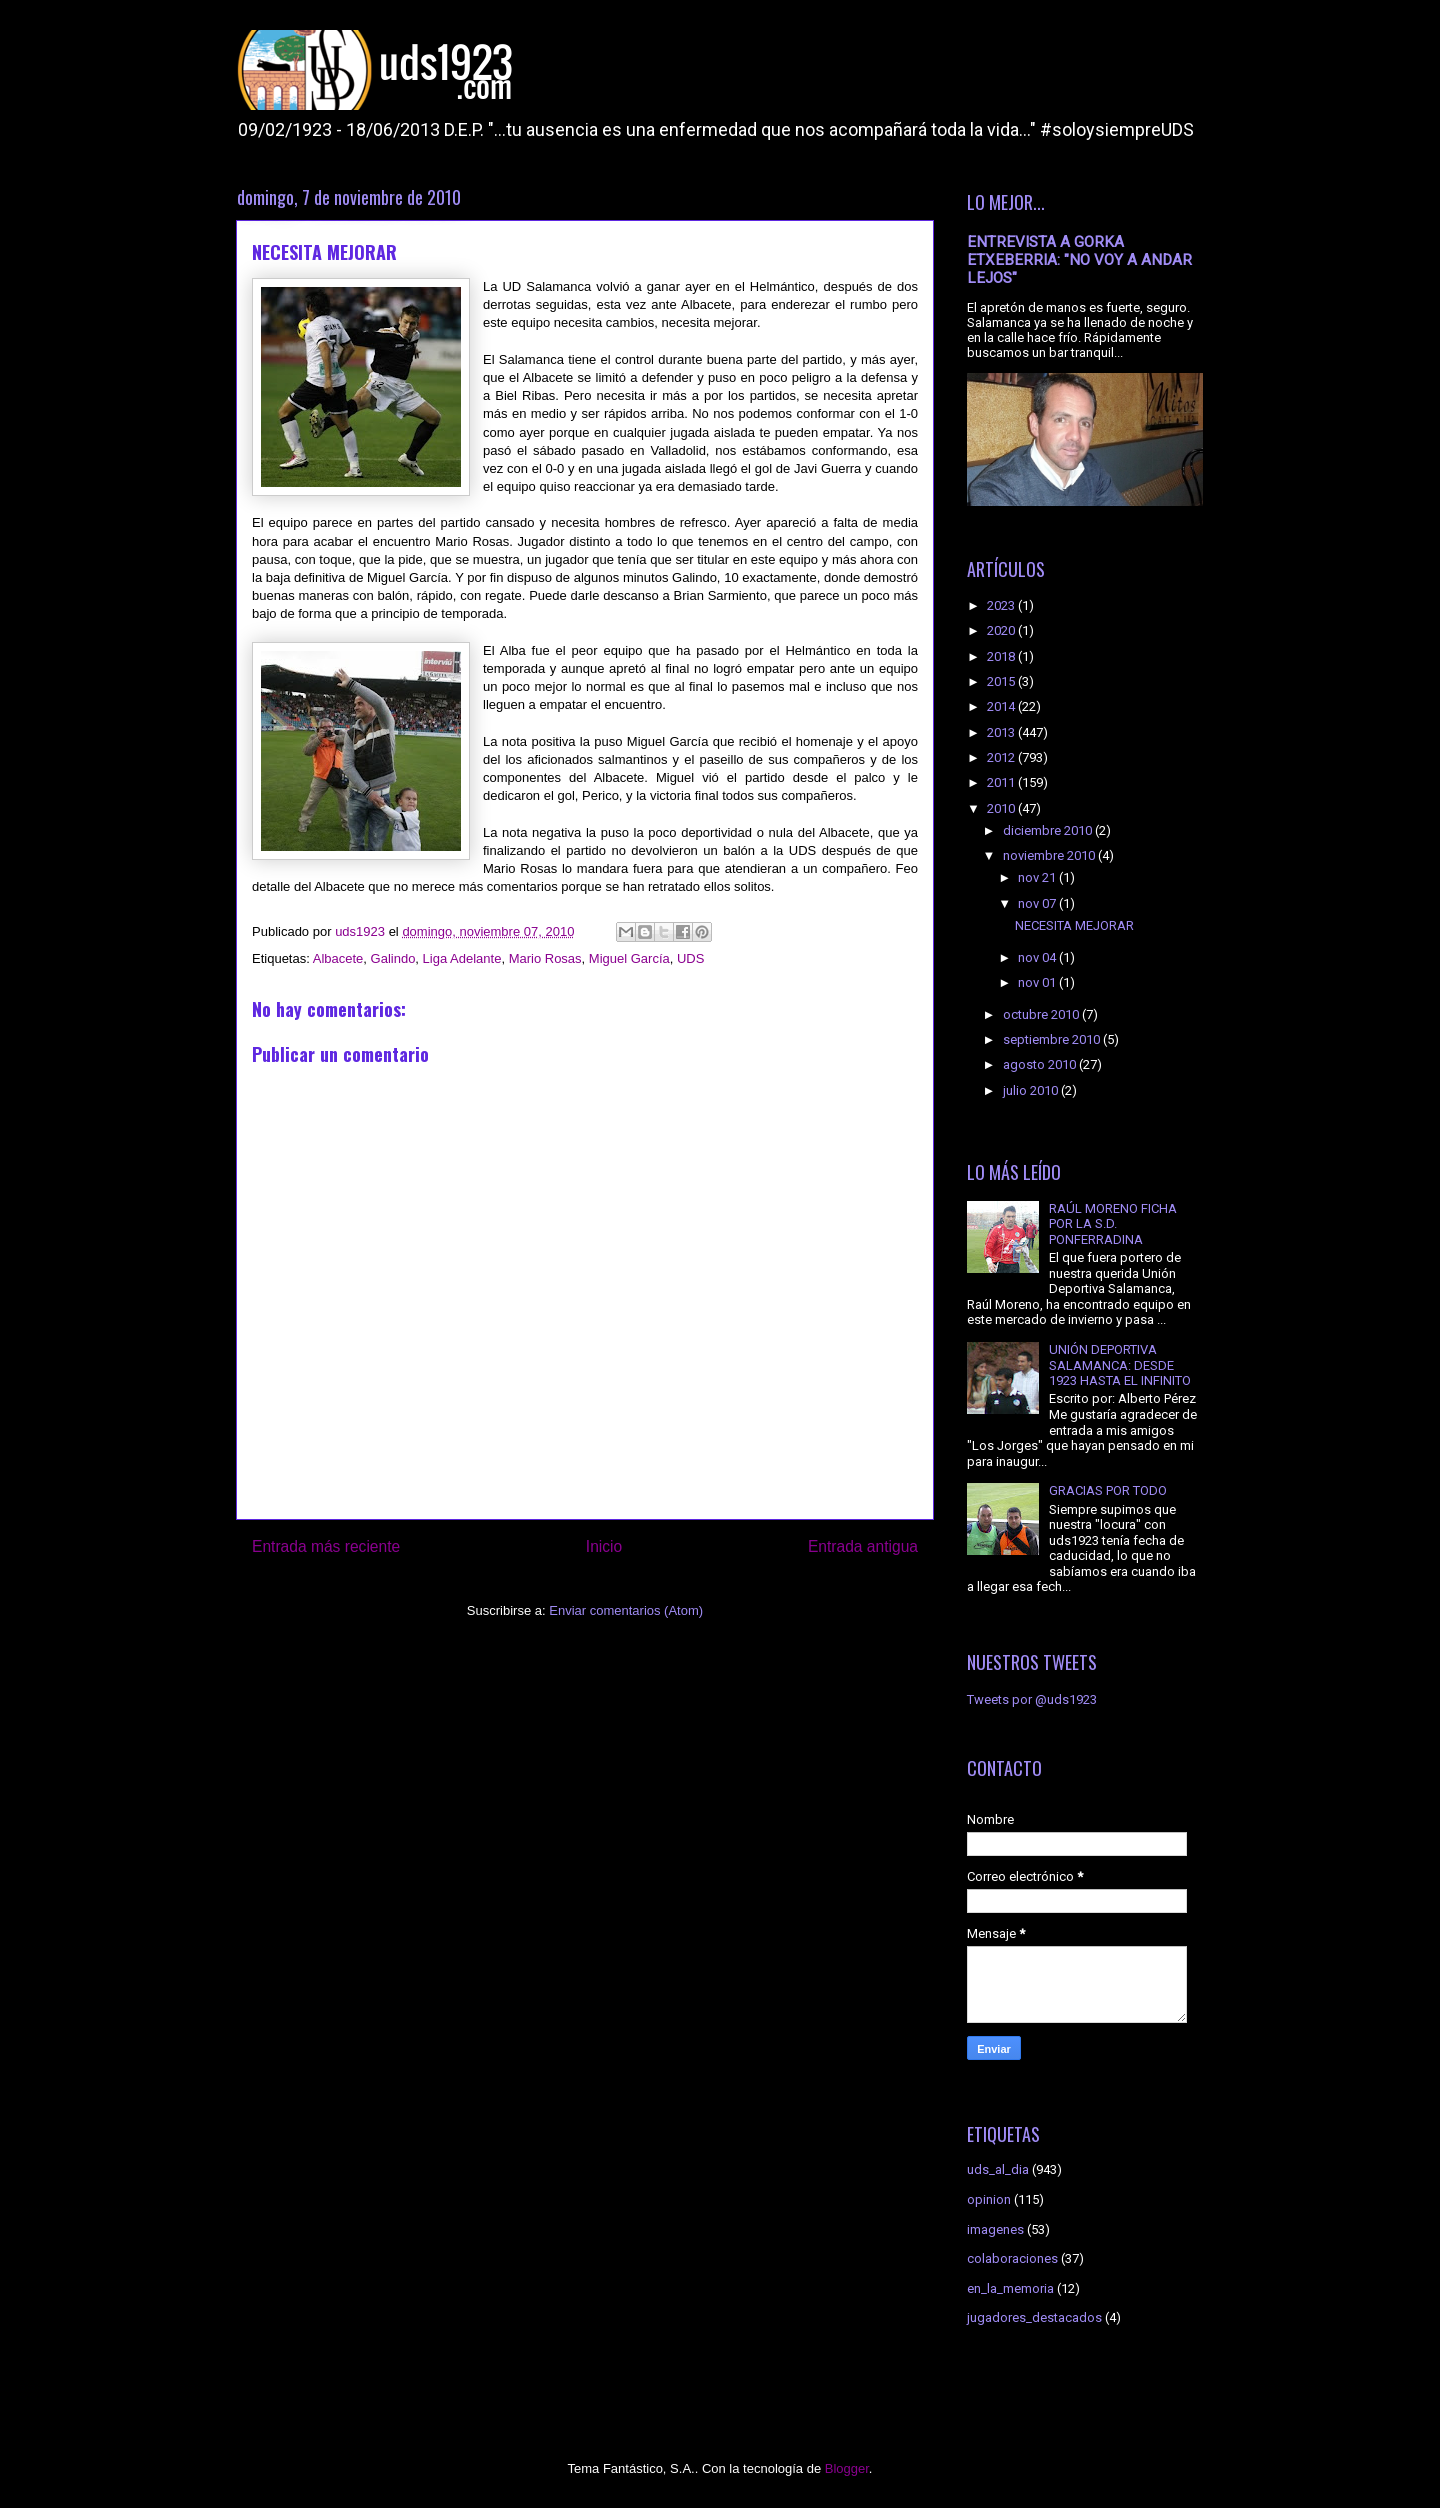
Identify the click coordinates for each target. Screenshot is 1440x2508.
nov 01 (1038, 982)
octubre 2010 (1042, 1014)
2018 (1002, 656)
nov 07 (1038, 903)
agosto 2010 (1041, 1064)
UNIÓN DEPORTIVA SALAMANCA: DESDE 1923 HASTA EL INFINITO (1120, 1365)
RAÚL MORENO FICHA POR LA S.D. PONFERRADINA (1113, 1224)
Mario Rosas (545, 958)
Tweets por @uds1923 (1032, 1699)
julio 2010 (1032, 1090)
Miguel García (629, 958)
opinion (989, 2199)
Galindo (393, 958)
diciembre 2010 (1049, 830)
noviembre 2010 (1050, 855)
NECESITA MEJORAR (1074, 925)
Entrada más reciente (326, 1546)
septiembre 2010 (1053, 1039)
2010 (1002, 808)
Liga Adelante (462, 958)
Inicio (604, 1546)
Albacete (338, 958)
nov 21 (1038, 877)
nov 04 (1038, 957)
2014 (1002, 706)
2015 (1002, 681)
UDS (690, 958)
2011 (1002, 782)
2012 (1002, 757)
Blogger (847, 2468)
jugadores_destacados (1034, 2317)
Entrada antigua (863, 1546)
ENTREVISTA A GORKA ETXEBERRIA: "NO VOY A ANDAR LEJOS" (1079, 260)
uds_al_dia (998, 2169)
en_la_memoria (1010, 2288)
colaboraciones (1012, 2258)
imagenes (995, 2229)
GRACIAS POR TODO (1108, 1490)
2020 (1002, 630)
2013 (1002, 732)
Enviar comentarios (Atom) (626, 1610)
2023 (1002, 605)
